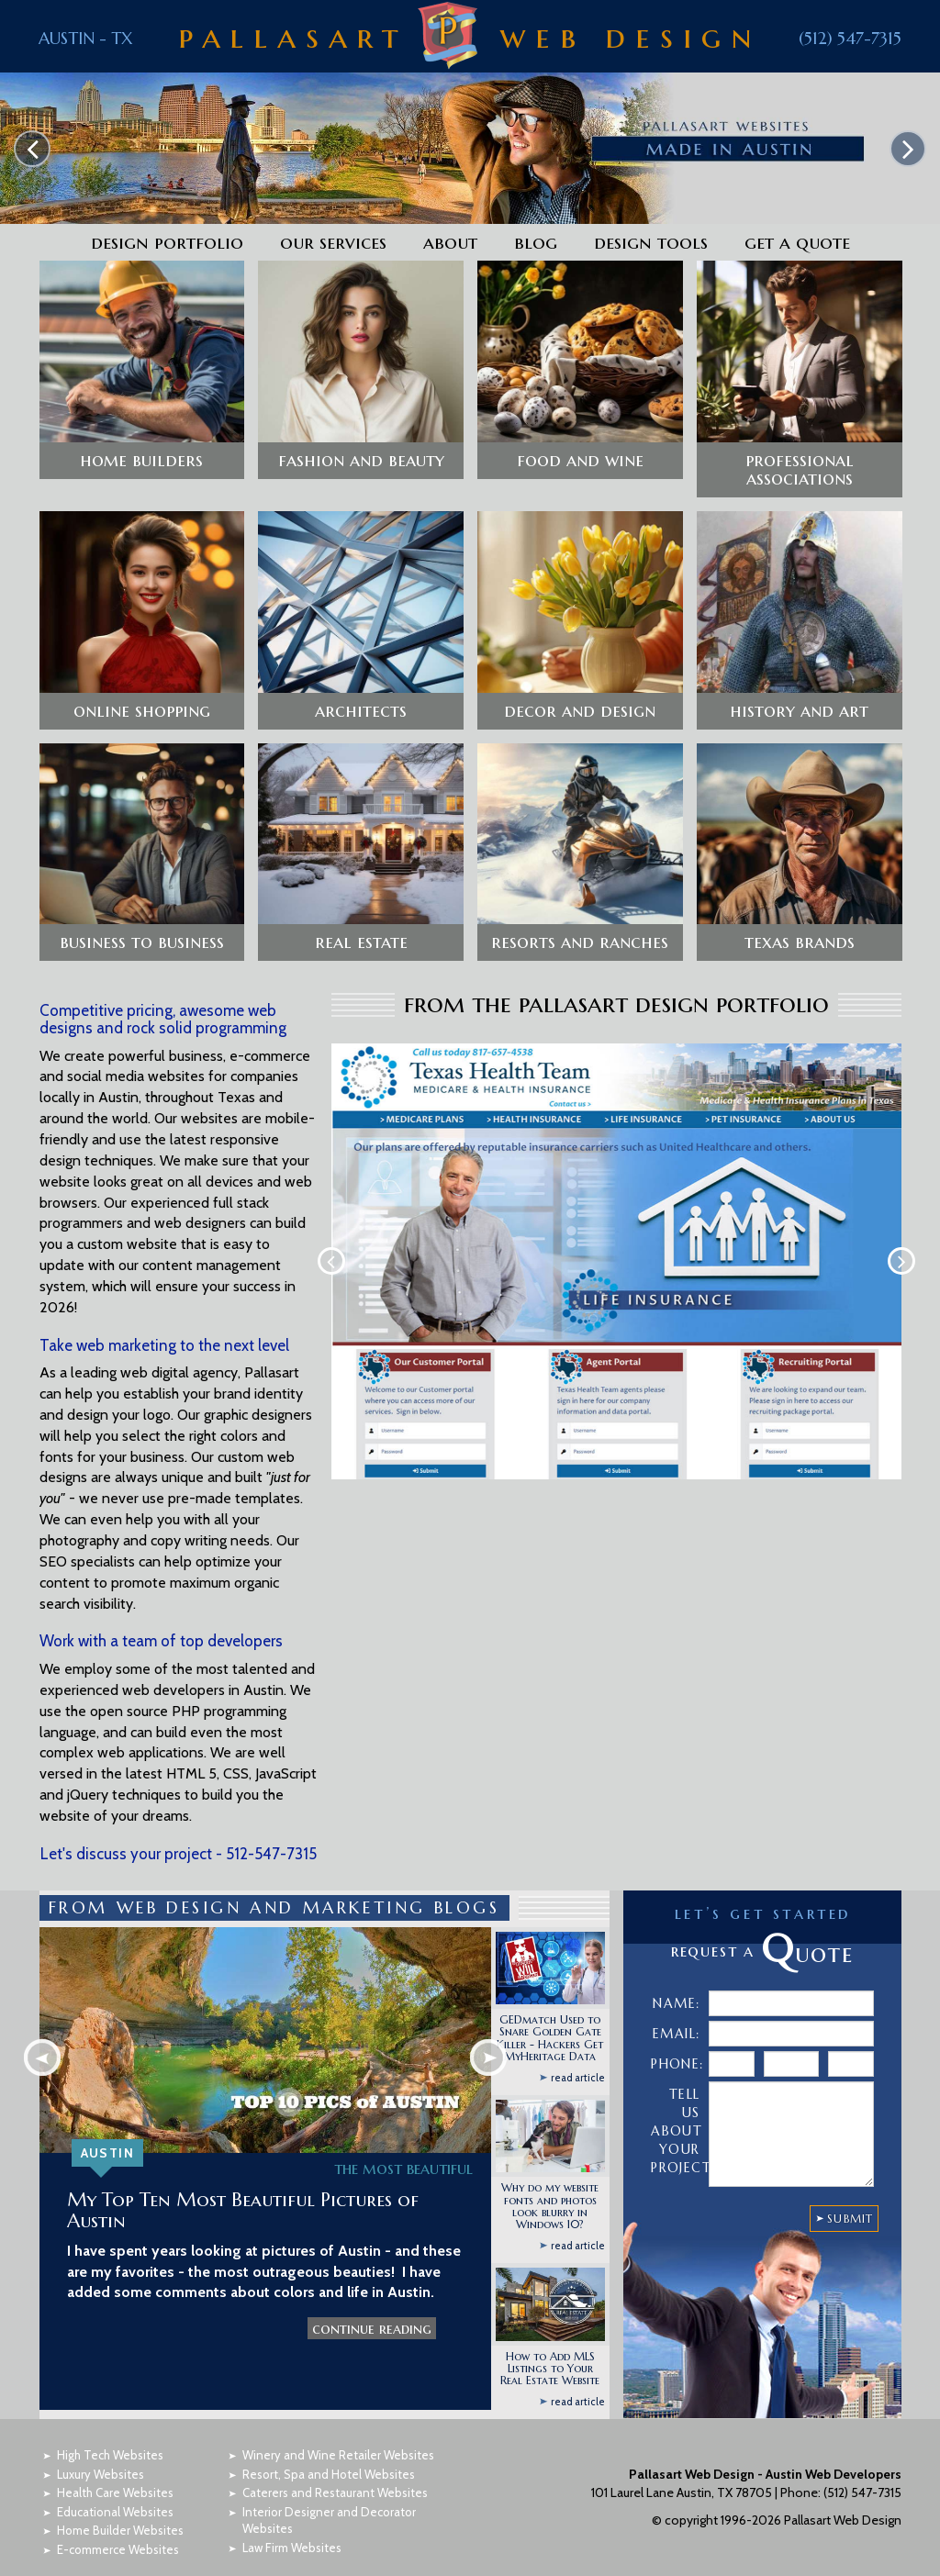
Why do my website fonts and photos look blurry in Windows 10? (550, 2183)
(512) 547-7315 (850, 38)
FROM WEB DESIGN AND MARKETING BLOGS (274, 1883)
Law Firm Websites (291, 2523)
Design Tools (651, 242)
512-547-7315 (271, 1830)
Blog (535, 242)
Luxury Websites (100, 2450)
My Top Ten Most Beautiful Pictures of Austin (243, 2186)
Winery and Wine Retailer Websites (338, 2431)
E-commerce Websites (118, 2525)
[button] (142, 369)
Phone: (677, 2041)
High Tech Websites (110, 2431)
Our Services (333, 242)
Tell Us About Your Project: (677, 2108)
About (450, 242)
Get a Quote (797, 242)
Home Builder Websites (120, 2507)
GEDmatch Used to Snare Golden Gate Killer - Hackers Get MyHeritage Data (550, 2015)
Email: (676, 2010)
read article (578, 2053)
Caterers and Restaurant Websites (335, 2468)
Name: (676, 1980)
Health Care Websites (115, 2468)
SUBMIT (850, 2195)
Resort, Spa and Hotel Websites (328, 2450)
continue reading (371, 2305)
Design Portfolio (167, 242)
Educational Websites (115, 2488)
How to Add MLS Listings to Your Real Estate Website (549, 2344)
